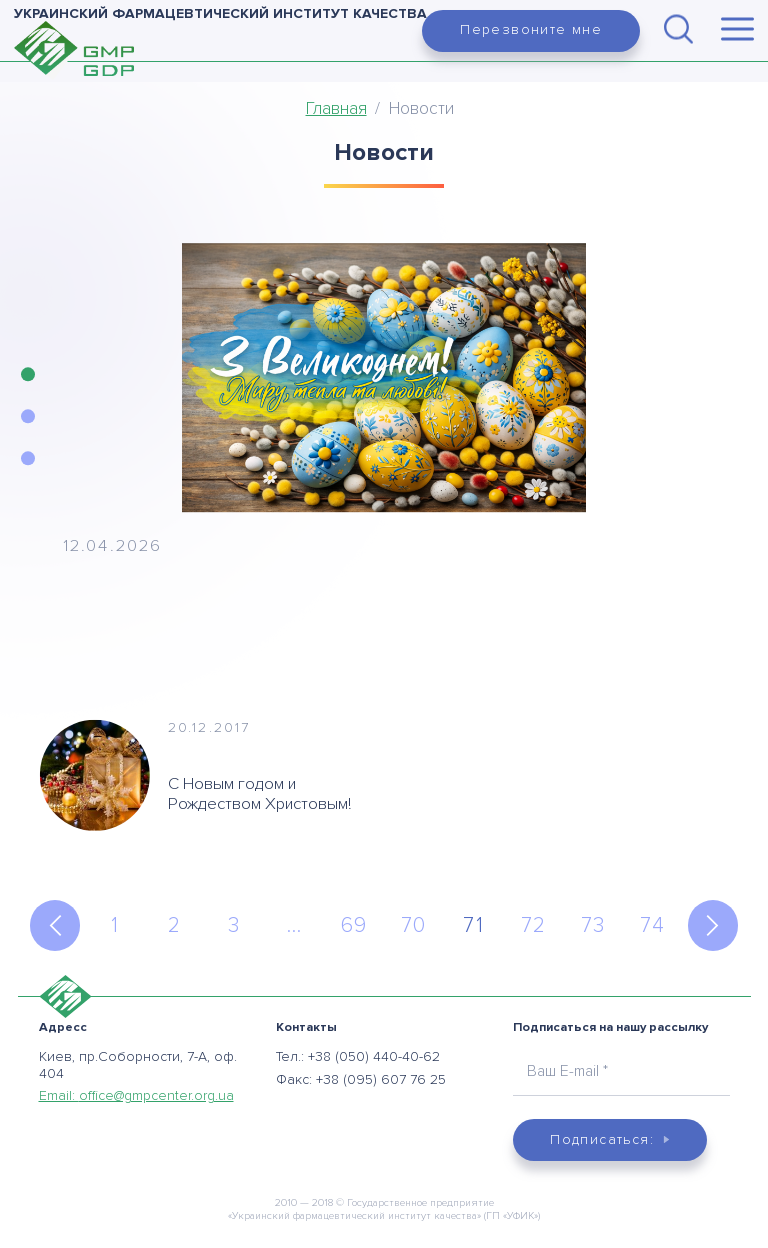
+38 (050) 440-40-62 (374, 1056)
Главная (336, 108)
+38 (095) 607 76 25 (381, 1079)
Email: (136, 1095)
